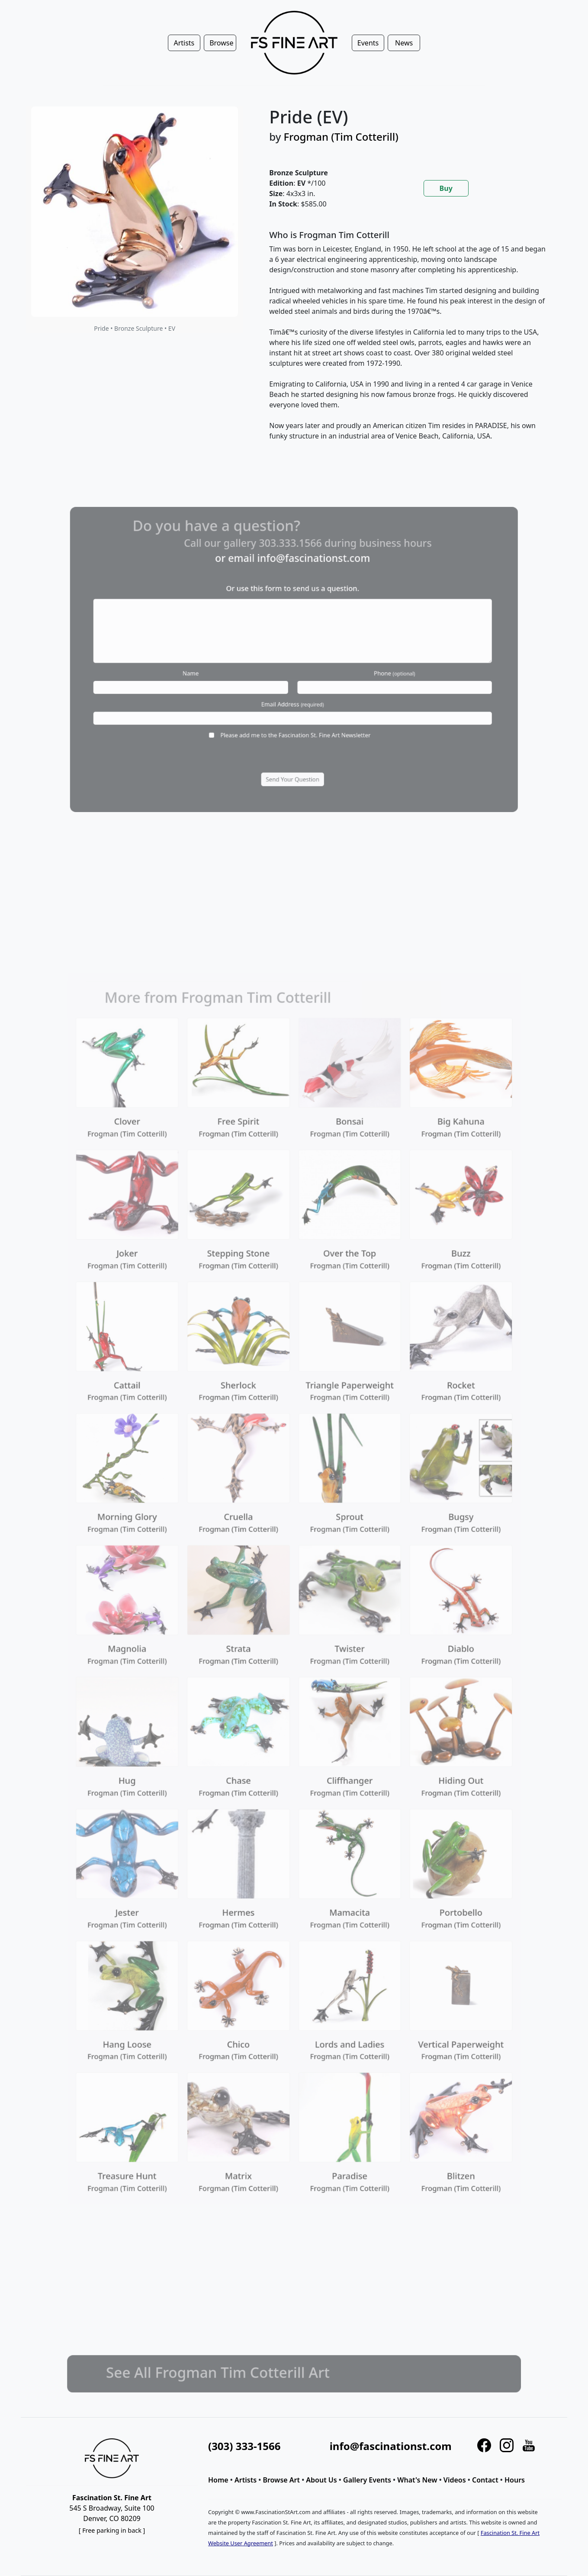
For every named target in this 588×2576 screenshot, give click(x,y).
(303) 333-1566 (244, 2446)
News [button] (404, 43)
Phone (368, 670)
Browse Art (281, 2480)
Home (218, 2480)
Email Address (293, 692)
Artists (246, 2480)
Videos (454, 2480)
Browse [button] (221, 43)
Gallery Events (367, 2480)
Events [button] (368, 43)
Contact (485, 2480)
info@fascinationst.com (308, 585)
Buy (446, 188)
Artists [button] (184, 43)
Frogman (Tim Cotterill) (341, 136)
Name (218, 670)
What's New (417, 2480)
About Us (321, 2480)
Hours (514, 2480)
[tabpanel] (407, 342)
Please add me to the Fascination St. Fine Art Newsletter (295, 715)
